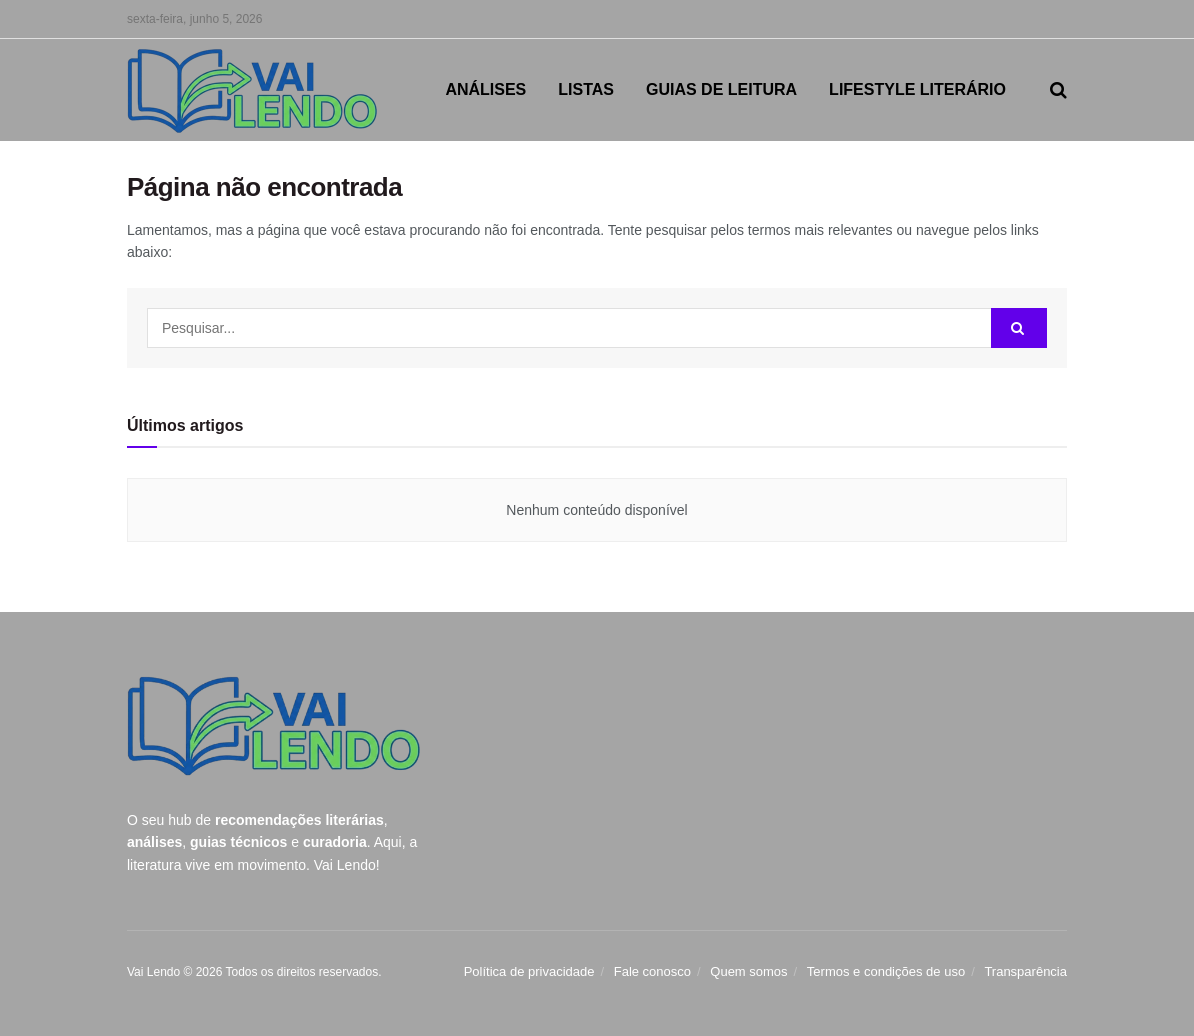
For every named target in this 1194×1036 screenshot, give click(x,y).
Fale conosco (652, 971)
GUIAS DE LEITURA (721, 89)
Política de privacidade (529, 971)
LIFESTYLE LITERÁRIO (917, 89)
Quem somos (748, 971)
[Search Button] (1058, 90)
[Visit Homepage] (252, 90)
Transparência (1025, 971)
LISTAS (586, 89)
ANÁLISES (485, 89)
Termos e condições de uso (886, 971)
